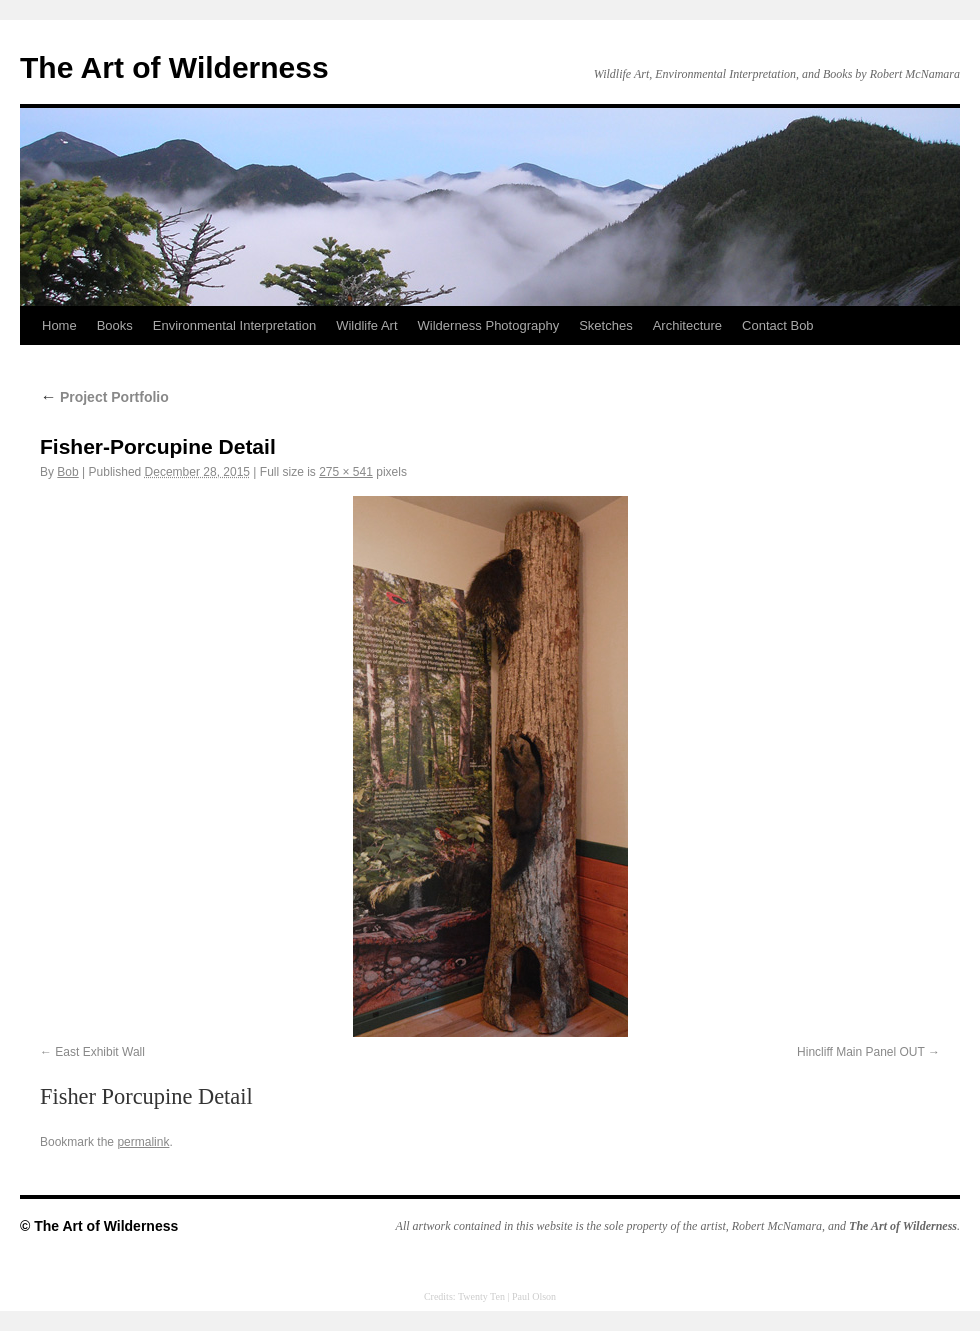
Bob (67, 472)
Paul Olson (534, 1296)
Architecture (687, 325)
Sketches (605, 325)
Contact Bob (778, 325)
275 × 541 (346, 472)
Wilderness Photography (489, 325)
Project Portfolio (104, 397)
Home (59, 325)
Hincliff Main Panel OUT (861, 1052)
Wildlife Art (366, 325)
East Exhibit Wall (100, 1052)
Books (115, 325)
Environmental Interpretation (234, 325)
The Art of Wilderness (174, 67)
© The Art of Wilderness (99, 1226)
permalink (143, 1142)
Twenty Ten (481, 1296)
